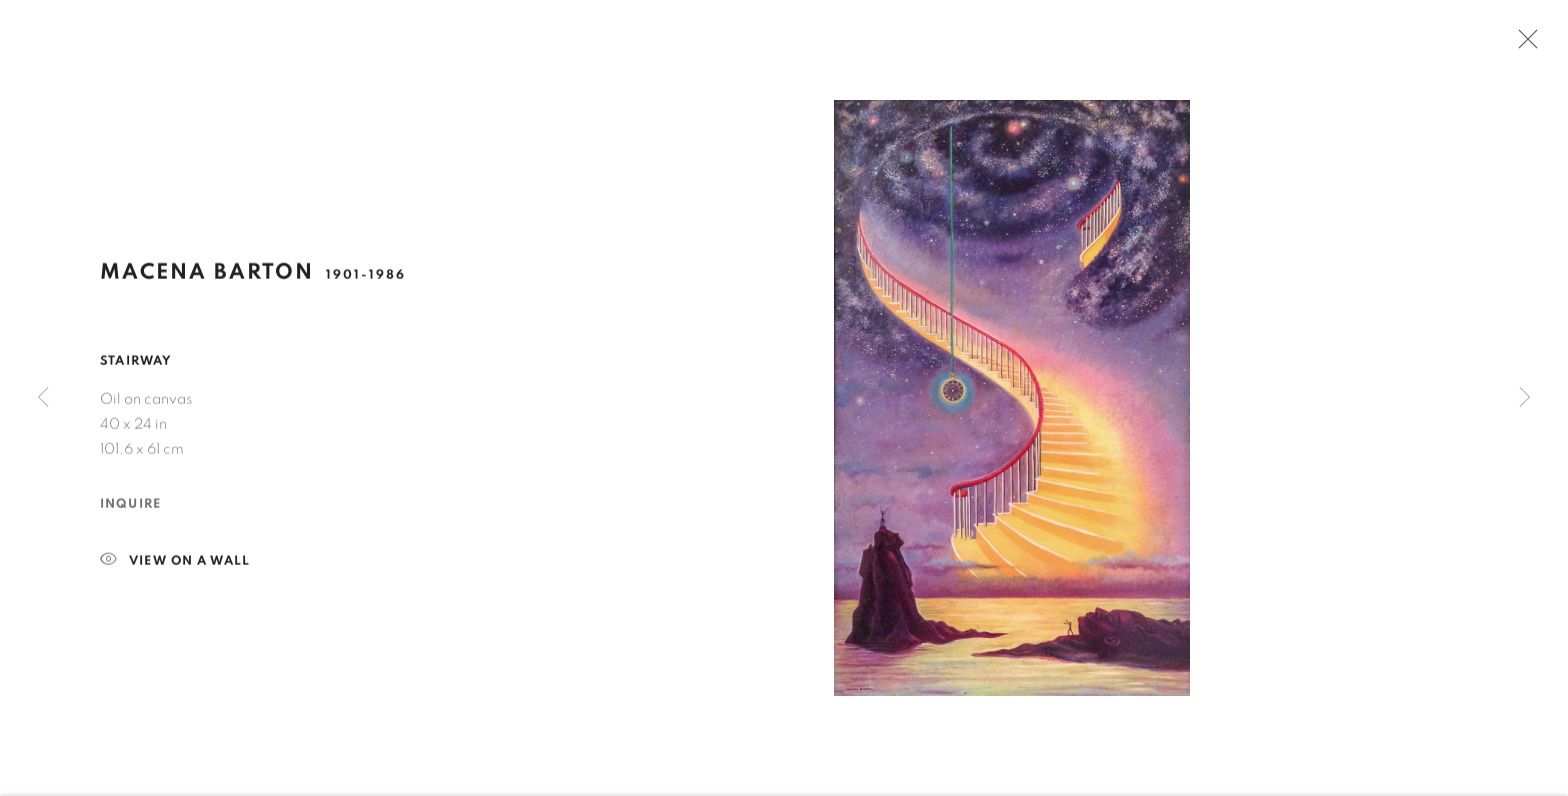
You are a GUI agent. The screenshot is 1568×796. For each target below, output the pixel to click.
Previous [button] (43, 397)
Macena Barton (207, 276)
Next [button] (1525, 397)
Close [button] (1523, 45)
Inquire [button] (130, 508)
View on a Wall (175, 565)
